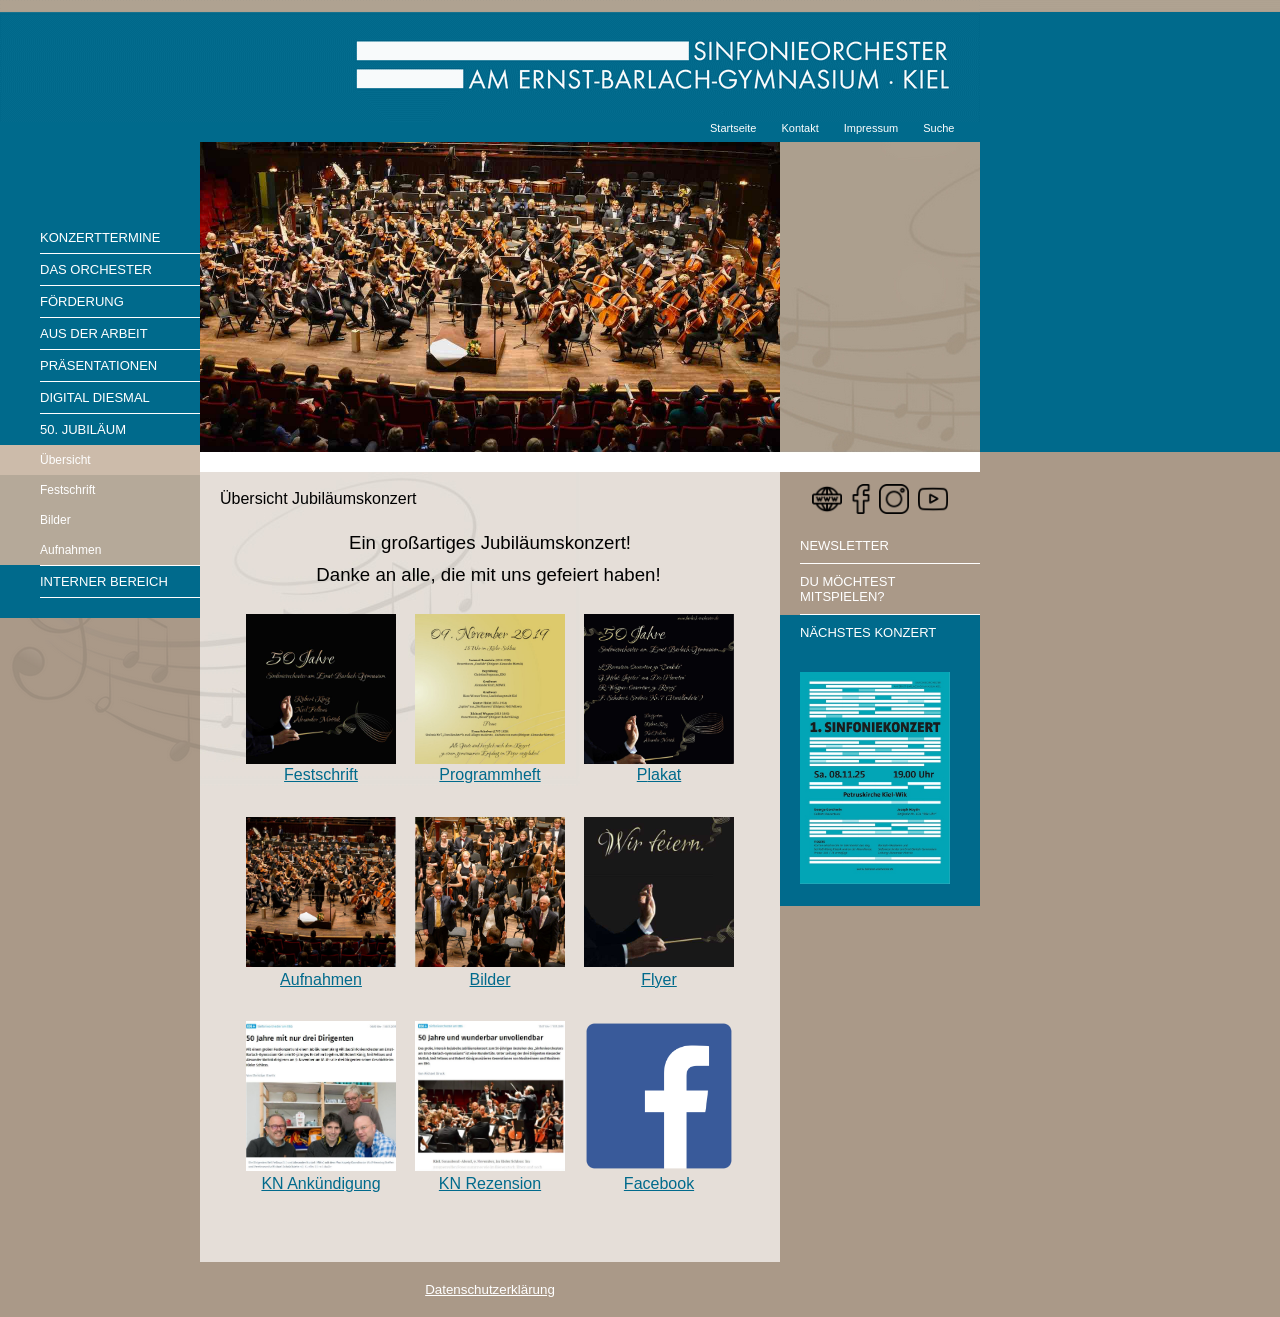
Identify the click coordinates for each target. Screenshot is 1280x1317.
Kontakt (799, 128)
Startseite (733, 128)
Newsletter (844, 545)
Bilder (55, 520)
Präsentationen (98, 365)
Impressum (871, 128)
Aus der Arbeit (94, 333)
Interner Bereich (104, 581)
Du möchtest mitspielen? (847, 589)
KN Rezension (490, 1183)
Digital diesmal (95, 397)
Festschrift (67, 490)
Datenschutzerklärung (490, 1289)
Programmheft (489, 774)
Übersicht (65, 460)
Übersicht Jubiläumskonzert (318, 498)
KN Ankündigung (320, 1183)
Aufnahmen (70, 550)
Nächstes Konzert (868, 632)
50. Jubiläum (83, 429)
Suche (938, 128)
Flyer (659, 979)
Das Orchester (96, 269)
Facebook (659, 1183)
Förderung (82, 301)
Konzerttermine (100, 237)
